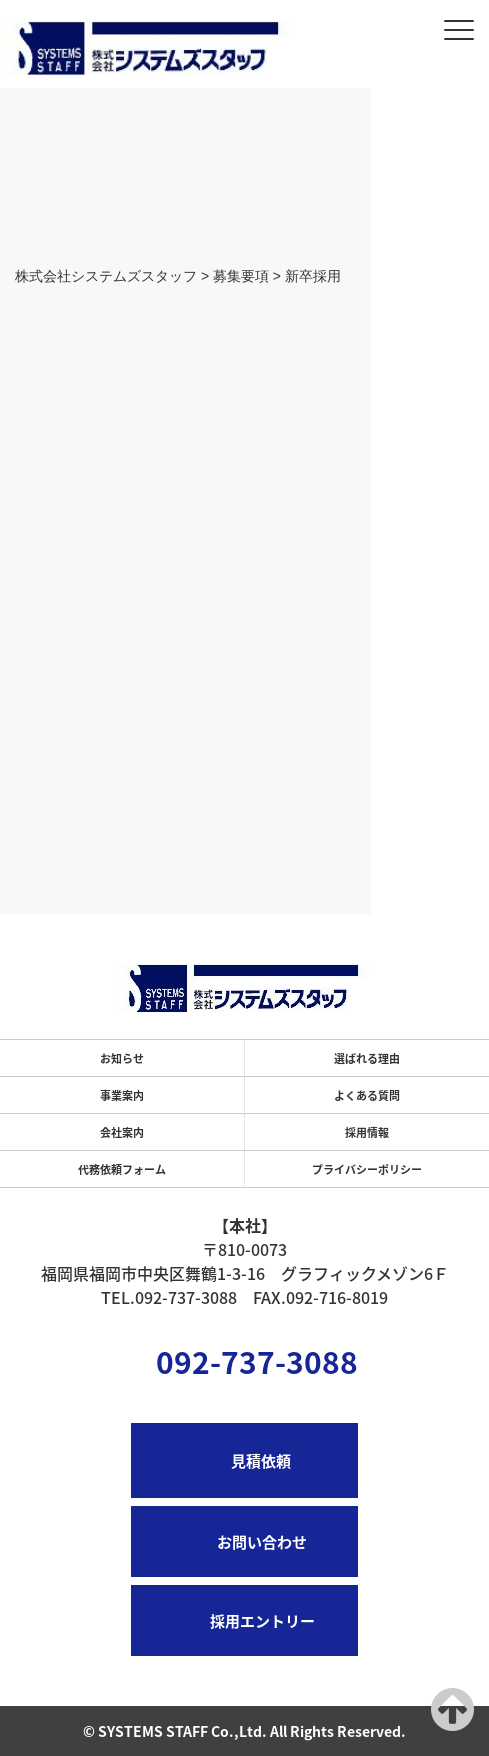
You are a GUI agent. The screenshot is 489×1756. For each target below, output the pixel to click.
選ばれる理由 (367, 1058)
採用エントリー (262, 1620)
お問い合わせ (262, 1541)
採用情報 (367, 1132)
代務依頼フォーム (122, 1169)
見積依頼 (261, 1460)
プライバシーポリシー (367, 1169)
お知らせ (122, 1058)
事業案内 (122, 1095)
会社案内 (122, 1132)
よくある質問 (367, 1095)
